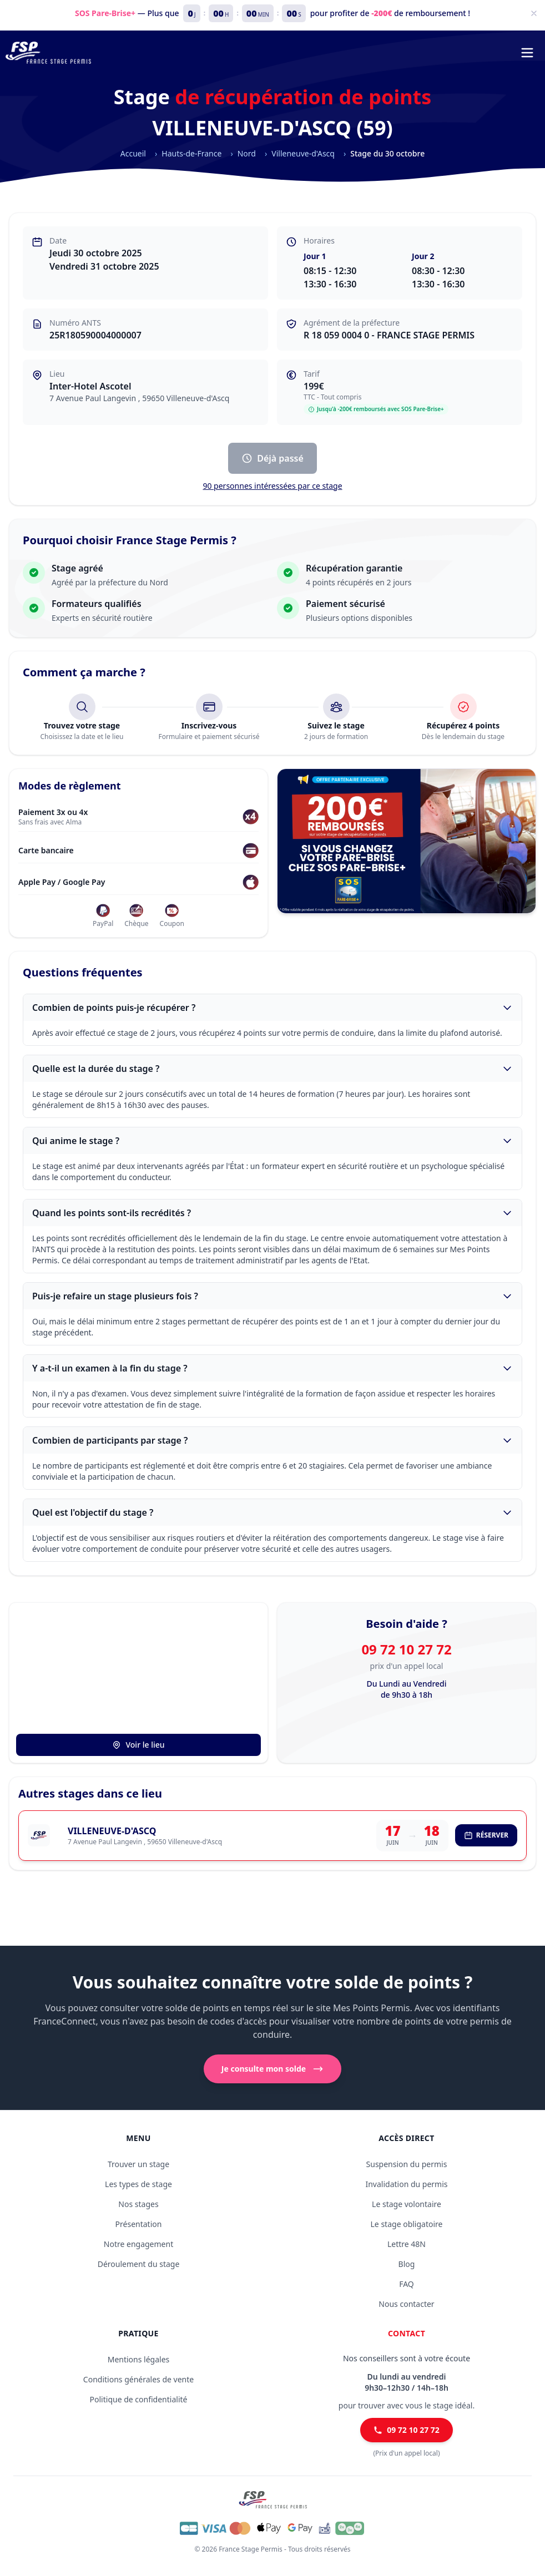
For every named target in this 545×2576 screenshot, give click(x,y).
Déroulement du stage (139, 2264)
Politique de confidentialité (139, 2399)
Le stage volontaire (406, 2204)
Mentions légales (139, 2359)
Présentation (138, 2224)
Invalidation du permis (406, 2184)
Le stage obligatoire (407, 2224)
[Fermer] (534, 13)
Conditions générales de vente (138, 2379)
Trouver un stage (138, 2164)
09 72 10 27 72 (406, 1649)
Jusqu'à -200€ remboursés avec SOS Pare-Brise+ (376, 409)
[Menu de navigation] (527, 53)
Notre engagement (138, 2244)
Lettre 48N (406, 2244)
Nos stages (138, 2204)
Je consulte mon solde (272, 2068)
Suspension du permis (406, 2164)
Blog (406, 2264)
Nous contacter (406, 2304)
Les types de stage (138, 2184)
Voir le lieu (138, 1744)
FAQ (406, 2284)
